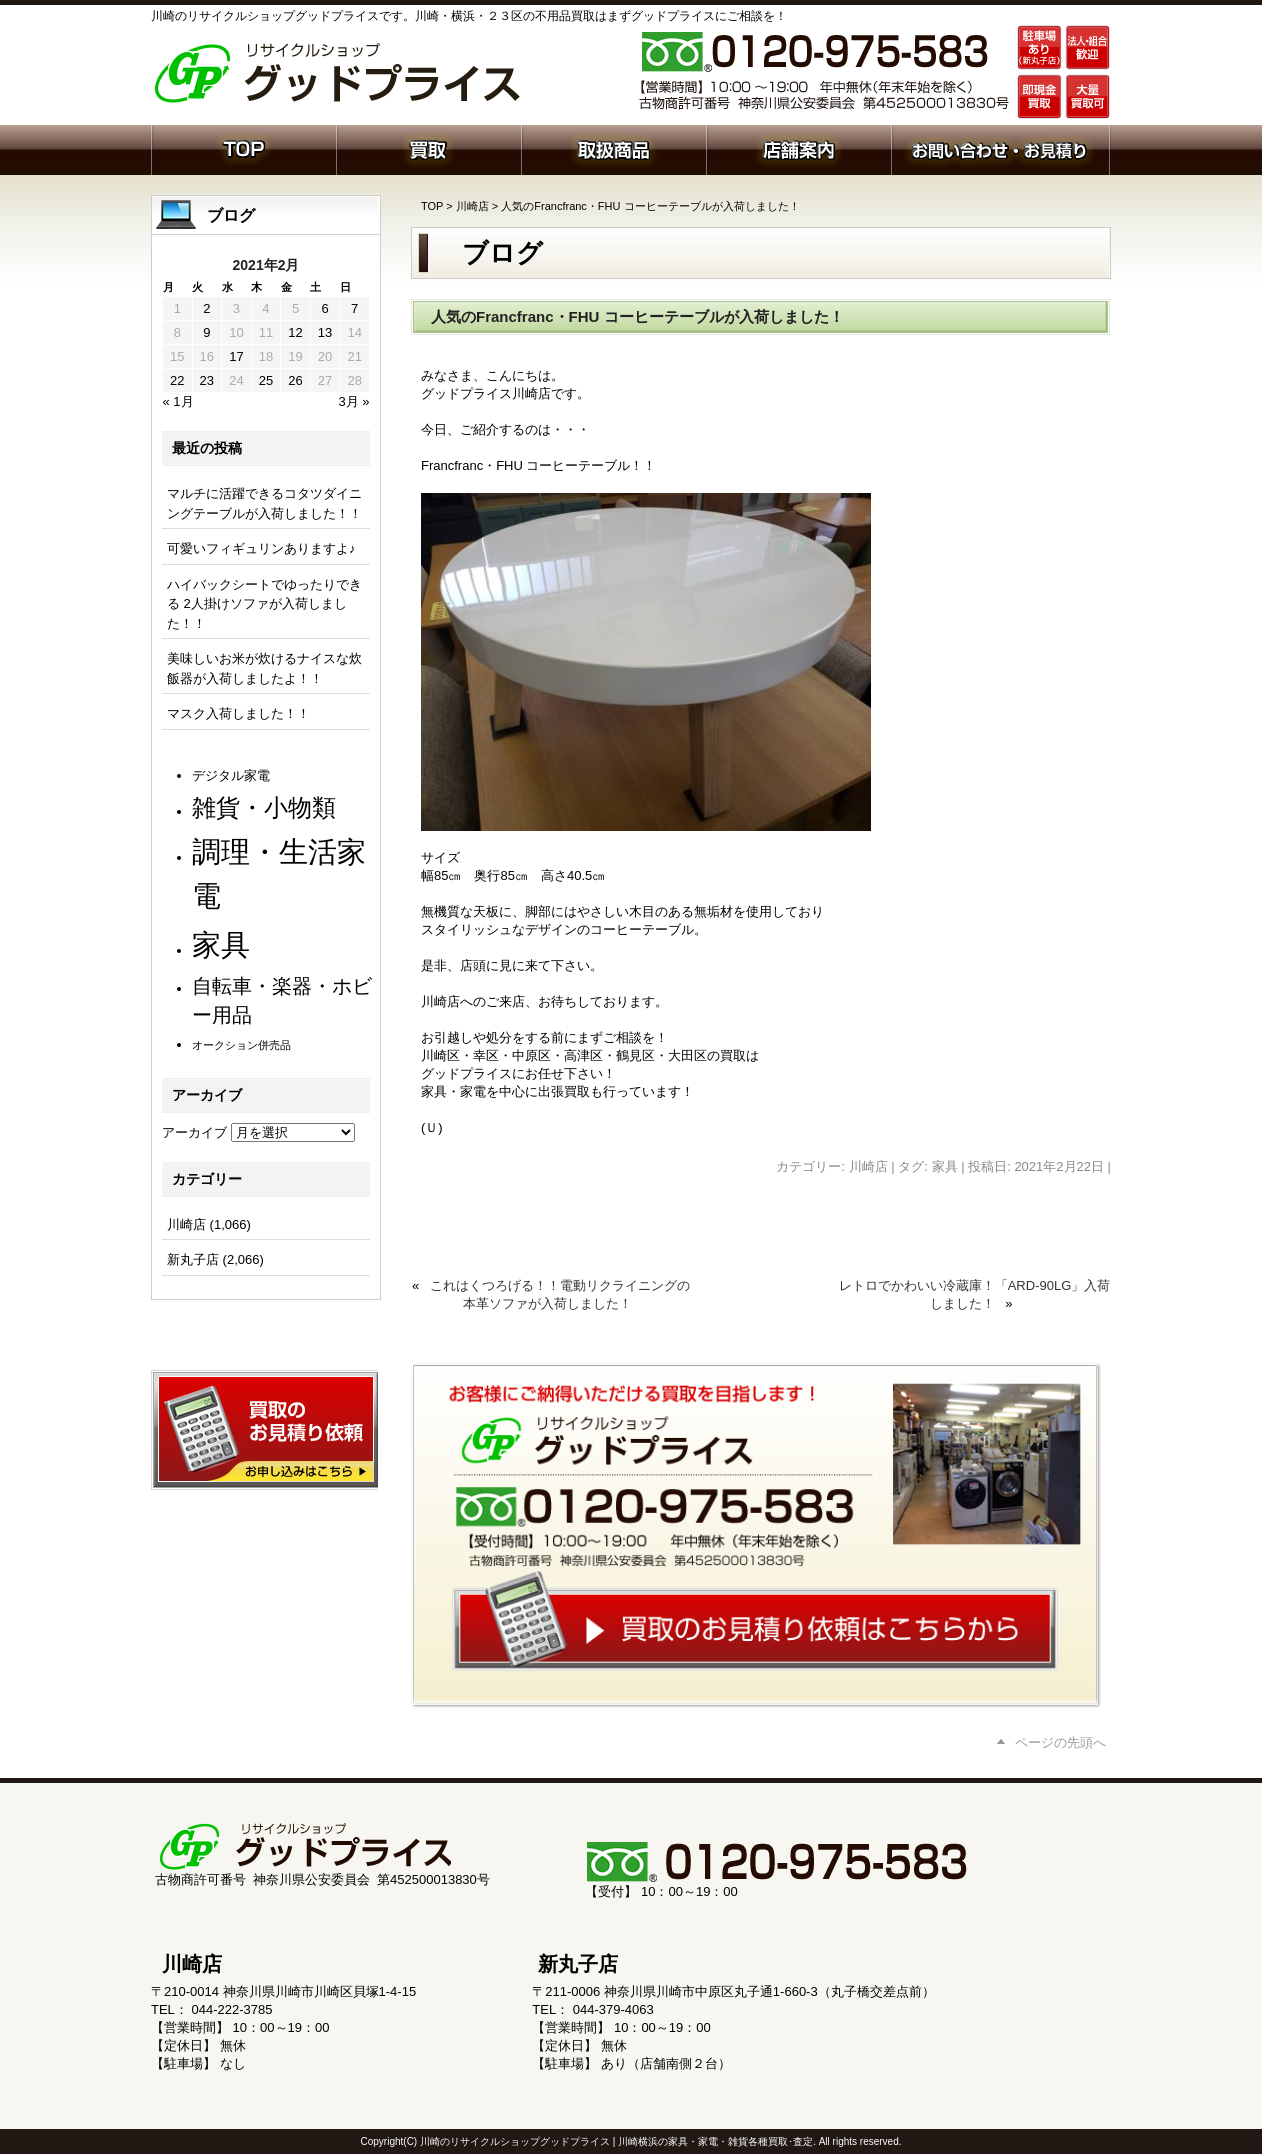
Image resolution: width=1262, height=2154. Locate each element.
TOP (432, 206)
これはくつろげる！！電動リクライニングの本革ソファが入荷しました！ (560, 1294)
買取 (428, 148)
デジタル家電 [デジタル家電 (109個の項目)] (231, 775)
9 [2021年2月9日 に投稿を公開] (206, 332)
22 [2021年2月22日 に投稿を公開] (177, 380)
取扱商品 (613, 148)
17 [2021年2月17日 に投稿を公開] (236, 356)
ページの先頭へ (1060, 1742)
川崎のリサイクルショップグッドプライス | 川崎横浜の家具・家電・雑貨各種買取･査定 (616, 2141)
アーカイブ (194, 1132)
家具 (945, 1166)
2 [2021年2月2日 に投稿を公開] (206, 308)
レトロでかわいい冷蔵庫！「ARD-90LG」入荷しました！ (975, 1294)
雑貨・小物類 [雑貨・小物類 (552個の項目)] (264, 807)
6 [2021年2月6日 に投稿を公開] (324, 308)
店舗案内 (798, 148)
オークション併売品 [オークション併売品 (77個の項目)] (241, 1045)
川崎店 (472, 206)
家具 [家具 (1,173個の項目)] (221, 944)
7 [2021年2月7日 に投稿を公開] (354, 308)
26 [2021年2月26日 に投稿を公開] (295, 380)
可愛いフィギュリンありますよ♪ (261, 548)
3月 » (353, 401)
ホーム (243, 148)
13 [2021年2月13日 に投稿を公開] (325, 332)
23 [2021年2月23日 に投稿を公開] (207, 380)
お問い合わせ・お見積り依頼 (1000, 148)
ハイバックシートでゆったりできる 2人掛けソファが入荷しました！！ (264, 604)
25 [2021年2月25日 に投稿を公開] (266, 380)
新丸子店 (193, 1259)
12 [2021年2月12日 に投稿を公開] (295, 332)
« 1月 (178, 401)
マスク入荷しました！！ (238, 713)
